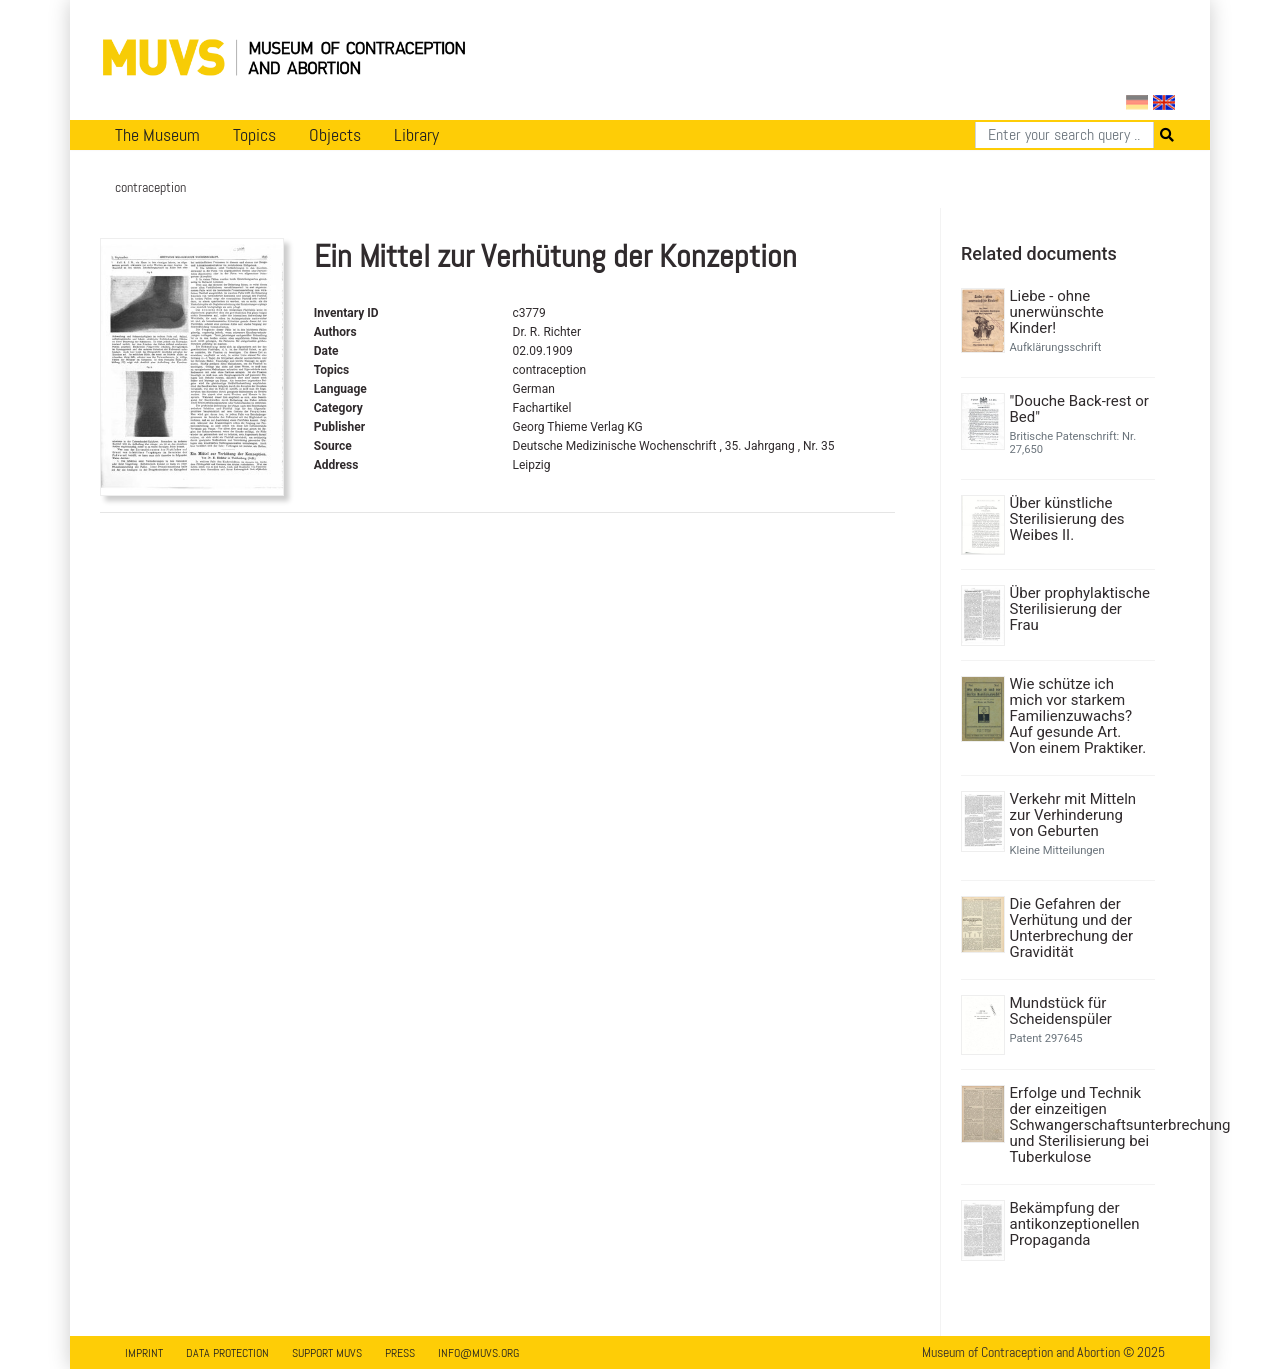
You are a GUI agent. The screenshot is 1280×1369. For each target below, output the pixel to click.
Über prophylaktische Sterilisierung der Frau (1080, 609)
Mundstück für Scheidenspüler (1061, 1011)
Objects (335, 135)
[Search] (1064, 135)
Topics (254, 135)
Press (400, 1353)
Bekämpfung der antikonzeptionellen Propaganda (1075, 1224)
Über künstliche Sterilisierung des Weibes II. (1067, 519)
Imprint (144, 1353)
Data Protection (227, 1353)
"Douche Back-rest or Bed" (1079, 409)
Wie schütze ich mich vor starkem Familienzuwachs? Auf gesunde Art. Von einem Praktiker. (1078, 716)
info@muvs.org (478, 1353)
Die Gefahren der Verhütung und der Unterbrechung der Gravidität (1072, 928)
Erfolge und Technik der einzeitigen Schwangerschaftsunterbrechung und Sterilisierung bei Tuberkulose (1080, 1125)
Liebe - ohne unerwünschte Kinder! (1057, 312)
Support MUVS (327, 1353)
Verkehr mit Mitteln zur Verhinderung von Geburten (1073, 815)
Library (416, 135)
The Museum (157, 135)
